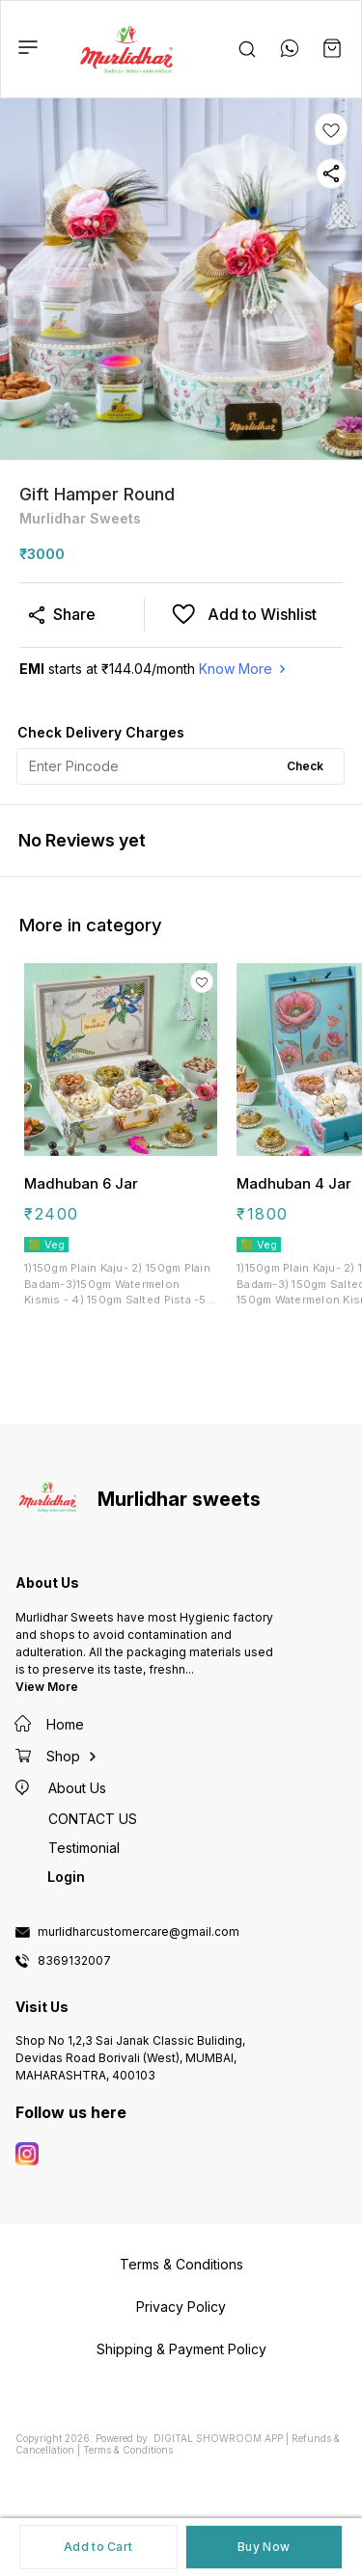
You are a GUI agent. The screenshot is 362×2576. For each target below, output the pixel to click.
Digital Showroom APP (218, 2438)
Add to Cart (98, 2546)
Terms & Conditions (128, 2449)
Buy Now (263, 2546)
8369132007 (74, 1961)
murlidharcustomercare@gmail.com (138, 1932)
